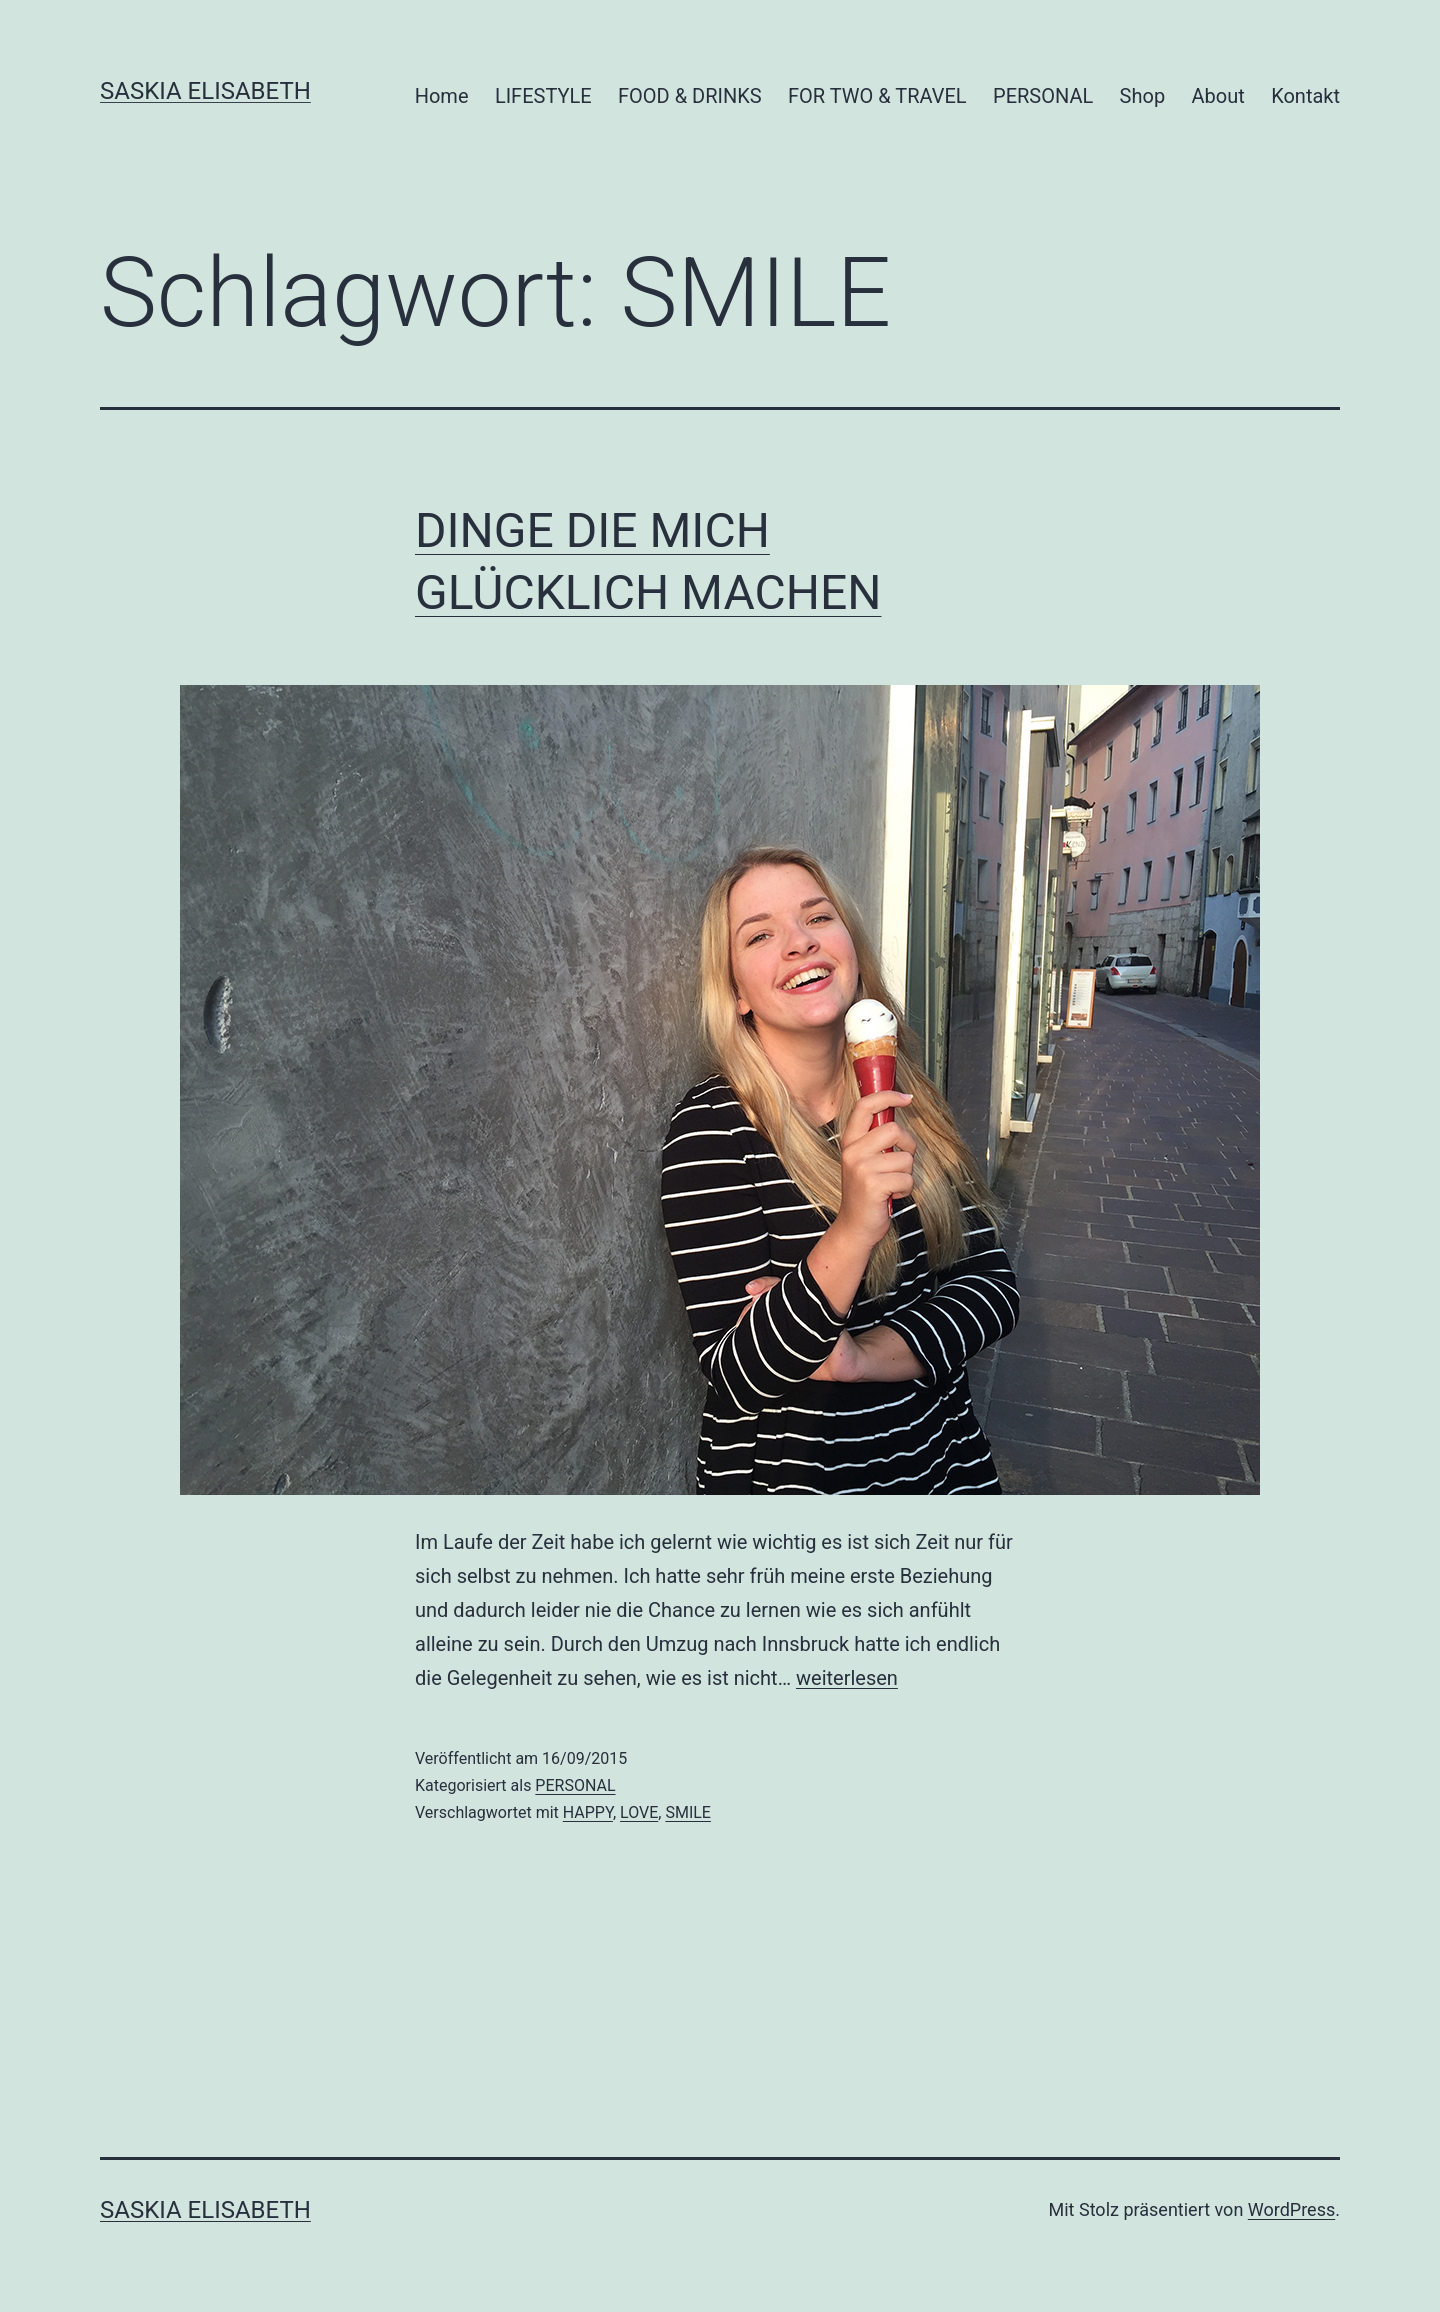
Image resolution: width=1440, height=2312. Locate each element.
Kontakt (1305, 96)
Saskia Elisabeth (205, 91)
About (1218, 96)
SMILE (688, 1812)
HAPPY (588, 1812)
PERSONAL (1043, 96)
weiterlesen (847, 1678)
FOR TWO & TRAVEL (877, 96)
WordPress (1291, 2209)
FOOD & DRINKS (690, 96)
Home (442, 96)
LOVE (639, 1812)
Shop (1143, 96)
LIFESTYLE (543, 96)
